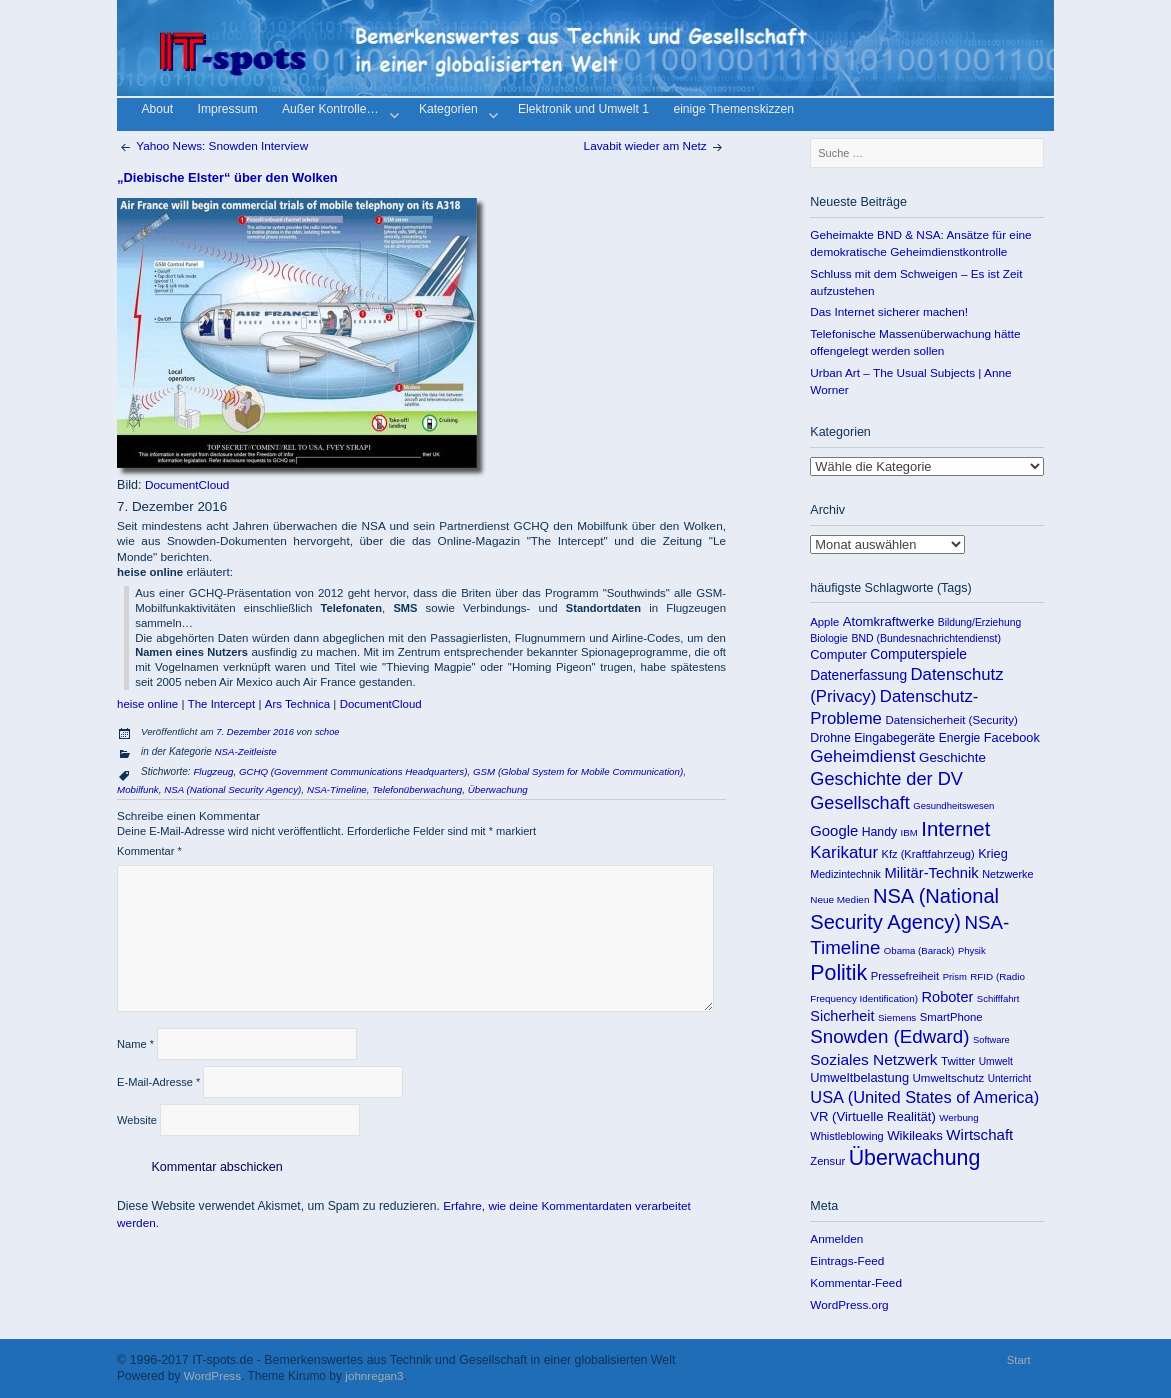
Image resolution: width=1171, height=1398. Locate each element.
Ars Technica (297, 704)
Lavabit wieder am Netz (655, 145)
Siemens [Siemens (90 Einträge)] (897, 1017)
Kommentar (149, 851)
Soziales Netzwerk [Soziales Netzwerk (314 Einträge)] (873, 1059)
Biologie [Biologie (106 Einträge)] (829, 638)
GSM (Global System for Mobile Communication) (578, 771)
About (157, 110)
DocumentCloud (187, 484)
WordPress (212, 1375)
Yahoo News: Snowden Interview (212, 145)
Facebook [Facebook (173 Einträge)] (1012, 737)
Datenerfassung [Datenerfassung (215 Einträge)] (858, 675)
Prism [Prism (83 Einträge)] (955, 976)
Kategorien (456, 112)
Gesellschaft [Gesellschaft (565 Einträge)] (859, 803)
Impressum (228, 110)
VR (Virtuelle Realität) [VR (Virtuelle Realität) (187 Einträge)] (873, 1116)
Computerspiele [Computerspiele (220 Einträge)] (918, 654)
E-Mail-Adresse (158, 1082)
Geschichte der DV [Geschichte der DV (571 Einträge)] (886, 779)
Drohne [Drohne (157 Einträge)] (830, 738)
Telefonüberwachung (417, 789)
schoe (327, 732)
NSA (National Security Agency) (232, 789)
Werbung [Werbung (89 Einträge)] (958, 1117)
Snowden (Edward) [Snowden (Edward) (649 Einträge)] (889, 1036)
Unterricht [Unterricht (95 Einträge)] (1010, 1078)
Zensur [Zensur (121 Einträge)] (827, 1161)
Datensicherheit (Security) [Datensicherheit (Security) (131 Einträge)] (951, 720)
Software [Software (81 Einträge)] (991, 1040)
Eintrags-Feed (847, 1260)
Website (137, 1120)
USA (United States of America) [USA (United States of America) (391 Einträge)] (924, 1097)
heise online (147, 704)
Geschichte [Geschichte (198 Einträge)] (952, 757)
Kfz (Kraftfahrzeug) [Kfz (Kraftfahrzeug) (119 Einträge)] (928, 854)
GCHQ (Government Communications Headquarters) (353, 771)
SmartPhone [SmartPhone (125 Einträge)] (951, 1017)
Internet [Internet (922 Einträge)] (955, 829)
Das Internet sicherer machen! (889, 311)
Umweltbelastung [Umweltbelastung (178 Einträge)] (859, 1077)
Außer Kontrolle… (338, 112)
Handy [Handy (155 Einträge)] (879, 832)
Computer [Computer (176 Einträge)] (838, 654)
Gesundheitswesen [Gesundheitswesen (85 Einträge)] (953, 805)
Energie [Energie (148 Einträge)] (959, 738)
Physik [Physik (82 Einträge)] (972, 950)
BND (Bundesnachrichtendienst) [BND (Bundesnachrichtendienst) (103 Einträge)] (926, 638)
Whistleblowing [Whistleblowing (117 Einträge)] (846, 1136)
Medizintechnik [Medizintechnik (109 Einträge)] (845, 874)
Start (1019, 1360)
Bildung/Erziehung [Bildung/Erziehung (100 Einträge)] (979, 622)
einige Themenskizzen (733, 110)
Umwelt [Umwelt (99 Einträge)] (996, 1061)
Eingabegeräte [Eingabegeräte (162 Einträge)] (894, 738)
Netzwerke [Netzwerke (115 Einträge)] (1007, 874)
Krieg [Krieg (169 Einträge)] (993, 854)
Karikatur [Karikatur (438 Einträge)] (844, 852)
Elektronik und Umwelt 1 (583, 110)
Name (135, 1044)
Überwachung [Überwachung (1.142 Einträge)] (915, 1158)
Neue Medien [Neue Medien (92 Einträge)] (839, 899)
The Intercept (221, 704)
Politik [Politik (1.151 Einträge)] (838, 973)
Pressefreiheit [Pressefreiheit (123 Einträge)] (905, 976)
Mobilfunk (138, 789)
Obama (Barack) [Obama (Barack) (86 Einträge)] (919, 950)
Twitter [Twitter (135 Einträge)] (958, 1060)
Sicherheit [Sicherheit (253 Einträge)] (842, 1016)
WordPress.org (849, 1304)
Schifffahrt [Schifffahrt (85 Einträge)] (998, 998)
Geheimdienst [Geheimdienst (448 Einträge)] (862, 756)
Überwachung (498, 789)
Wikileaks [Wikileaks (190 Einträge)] (915, 1135)
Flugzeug (213, 771)
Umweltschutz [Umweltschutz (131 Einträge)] (949, 1078)
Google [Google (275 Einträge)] (834, 831)
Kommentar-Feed (856, 1282)
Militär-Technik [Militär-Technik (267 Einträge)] (931, 873)
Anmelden (836, 1238)
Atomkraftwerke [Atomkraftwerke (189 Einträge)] (889, 621)
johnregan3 (374, 1375)
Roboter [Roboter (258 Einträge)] (948, 997)
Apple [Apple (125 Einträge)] (824, 622)
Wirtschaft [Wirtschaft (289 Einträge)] (979, 1134)
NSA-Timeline (337, 789)
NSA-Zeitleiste (246, 751)
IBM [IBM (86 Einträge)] (909, 832)
